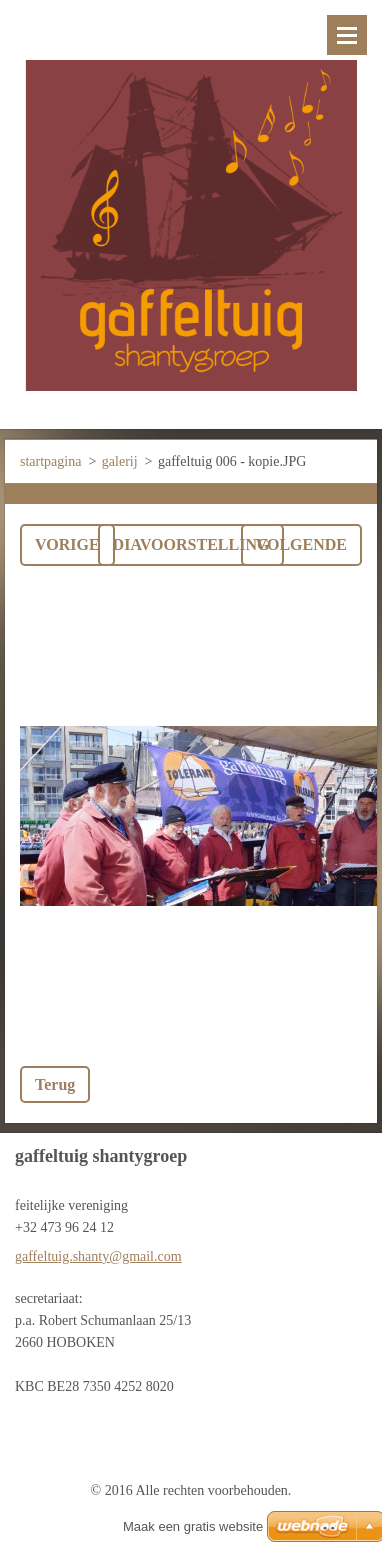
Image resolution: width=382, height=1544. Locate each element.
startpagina (50, 461)
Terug (55, 1084)
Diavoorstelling (191, 544)
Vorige (67, 544)
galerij (120, 461)
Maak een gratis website (193, 1526)
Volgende (301, 544)
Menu (347, 35)
